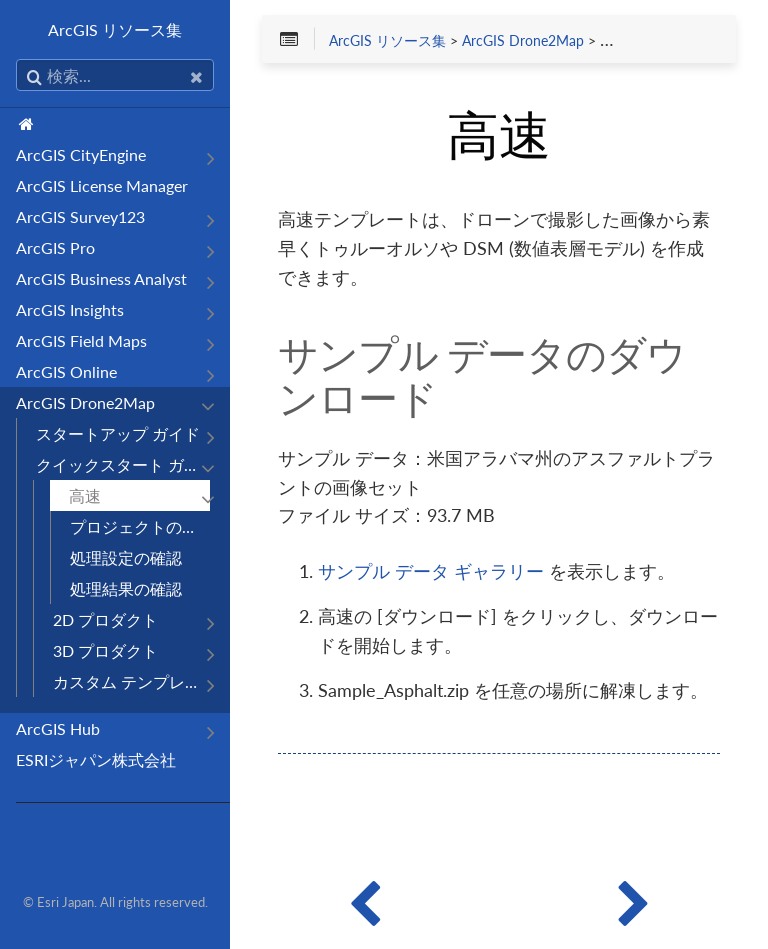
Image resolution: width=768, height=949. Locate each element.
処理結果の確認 (126, 588)
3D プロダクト (105, 650)
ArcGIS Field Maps (81, 340)
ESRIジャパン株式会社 (96, 759)
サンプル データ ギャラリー (431, 571)
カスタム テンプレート (131, 681)
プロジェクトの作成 (140, 526)
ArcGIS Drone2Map (85, 402)
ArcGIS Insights (70, 309)
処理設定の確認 (126, 557)
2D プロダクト (105, 619)
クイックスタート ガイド (123, 464)
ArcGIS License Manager (102, 185)
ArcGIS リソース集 (115, 29)
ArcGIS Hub (58, 728)
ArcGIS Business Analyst (101, 278)
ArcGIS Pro (55, 247)
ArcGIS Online (66, 371)
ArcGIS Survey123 (80, 216)
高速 (85, 495)
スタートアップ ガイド (118, 433)
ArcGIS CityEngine (81, 154)
